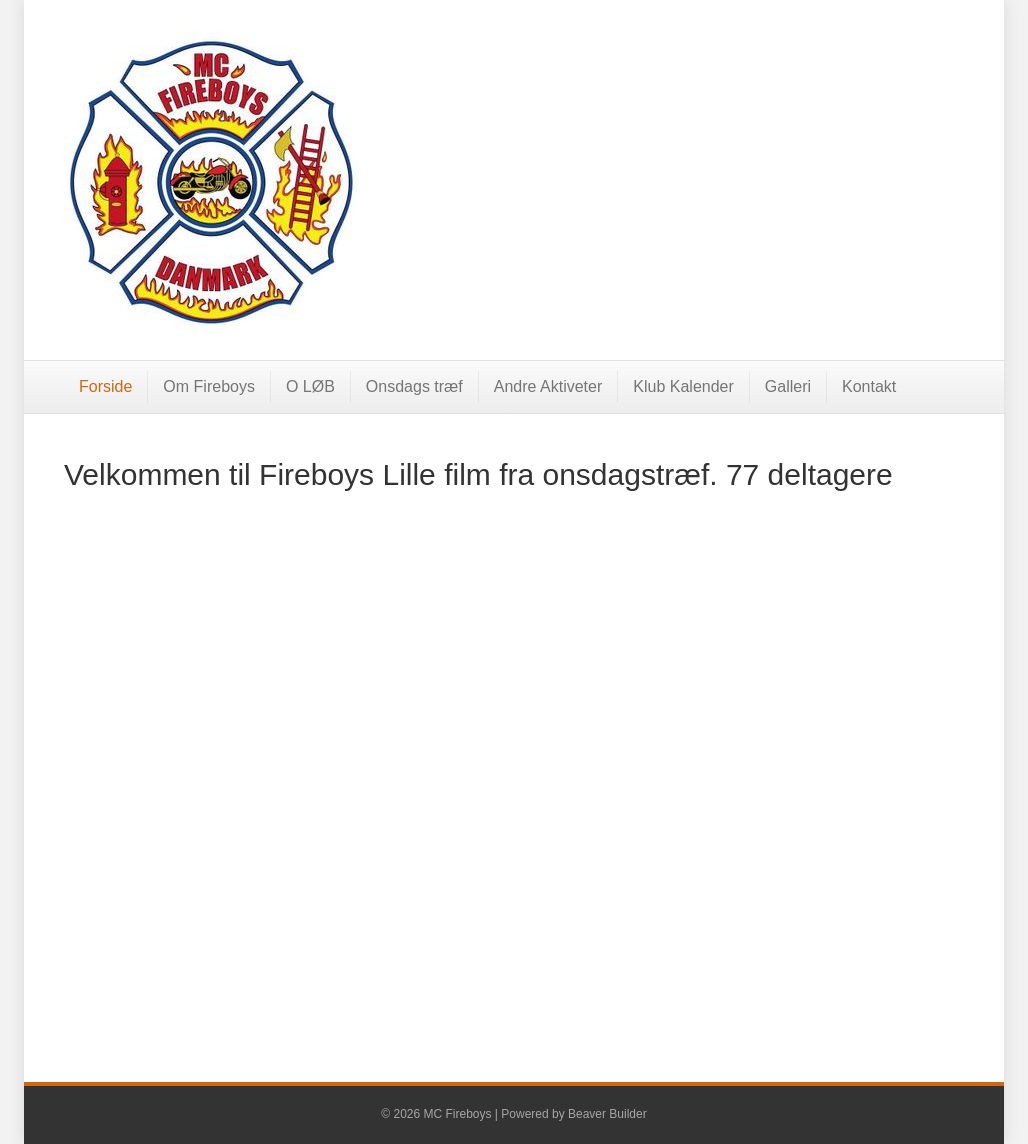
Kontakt (869, 386)
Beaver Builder (607, 1114)
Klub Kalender (683, 386)
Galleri (788, 386)
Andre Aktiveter (548, 386)
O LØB (310, 386)
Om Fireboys (209, 386)
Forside (105, 386)
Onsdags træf (414, 386)
